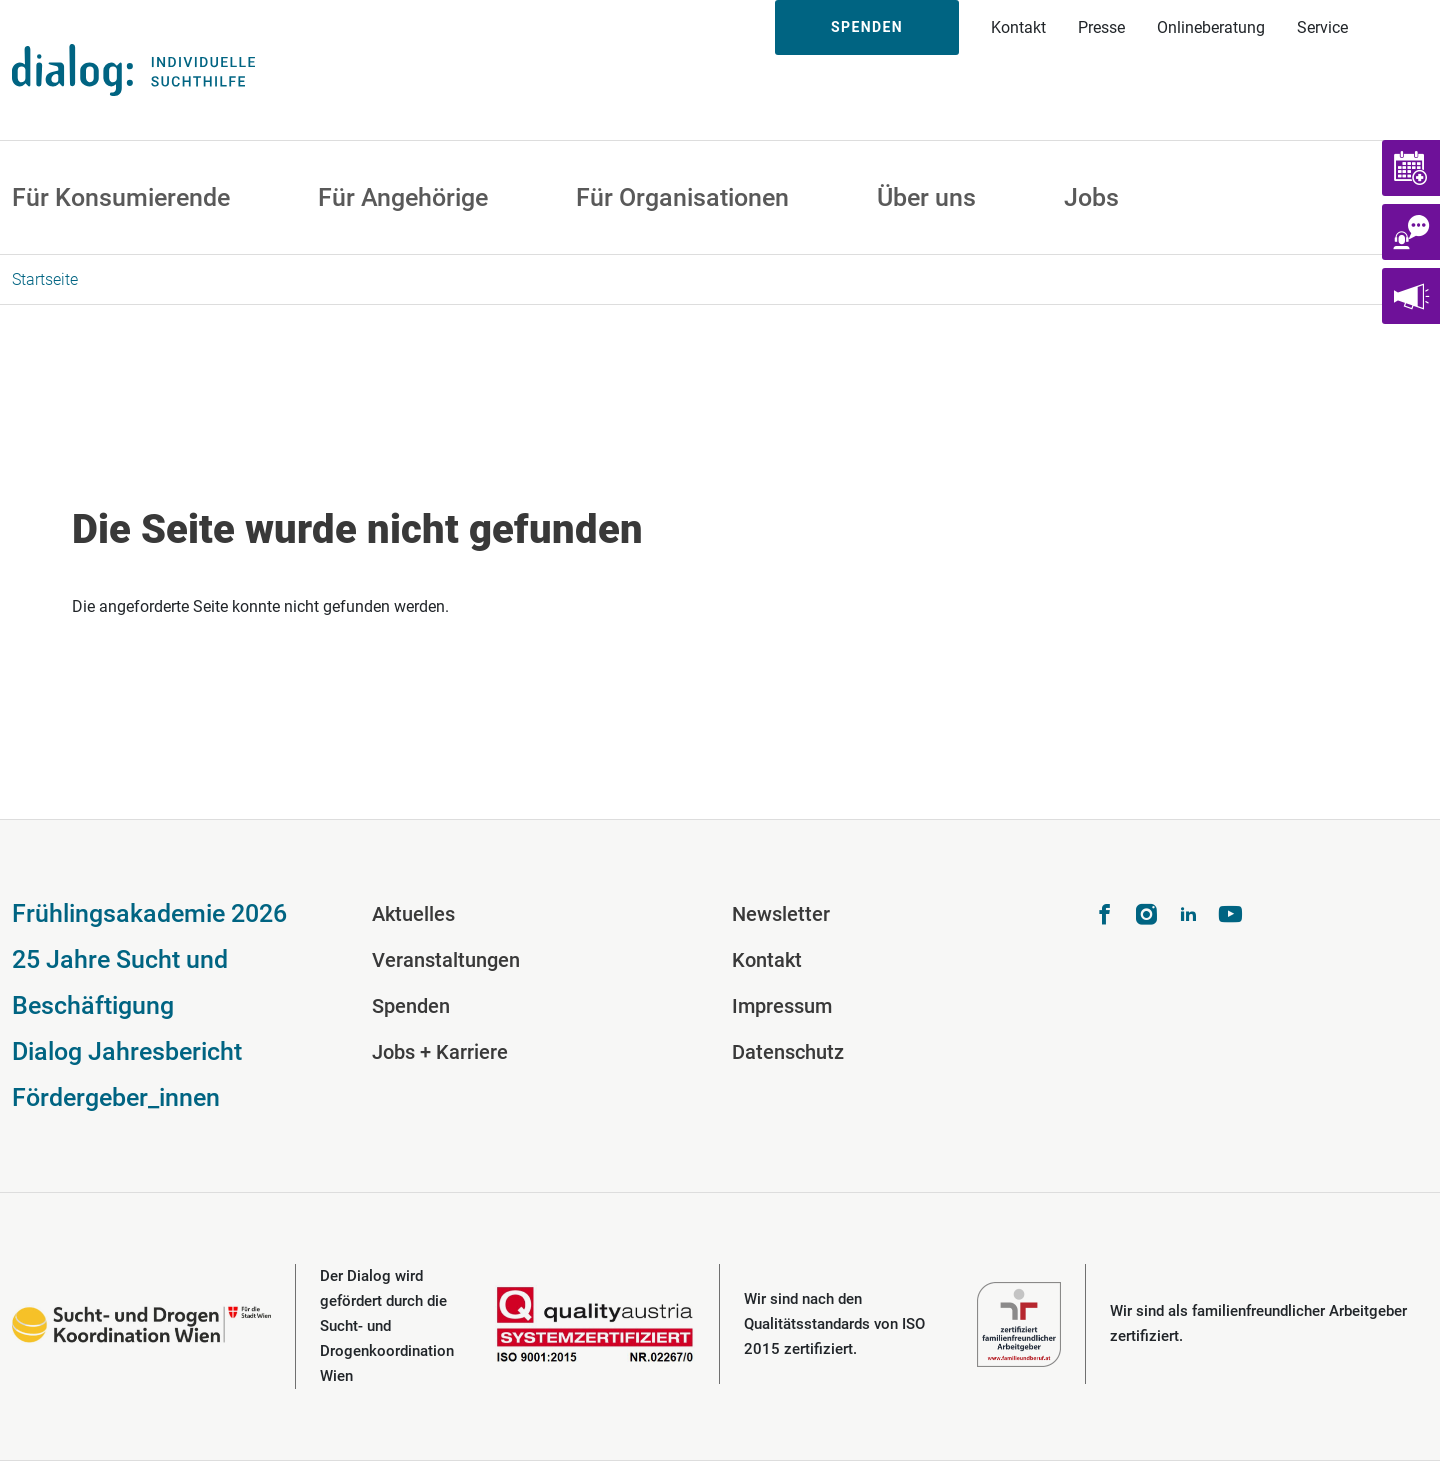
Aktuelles (413, 914)
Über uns (926, 197)
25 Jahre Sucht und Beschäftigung (120, 982)
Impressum (782, 1006)
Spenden (867, 27)
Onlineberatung (1211, 27)
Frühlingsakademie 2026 (149, 913)
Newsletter (781, 914)
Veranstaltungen (446, 960)
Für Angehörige (403, 197)
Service (1322, 27)
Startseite (45, 279)
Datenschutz (788, 1052)
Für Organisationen (682, 197)
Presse (1101, 27)
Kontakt (1018, 27)
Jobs (1091, 197)
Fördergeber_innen (116, 1097)
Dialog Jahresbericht (127, 1051)
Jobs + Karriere (440, 1052)
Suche (1402, 27)
